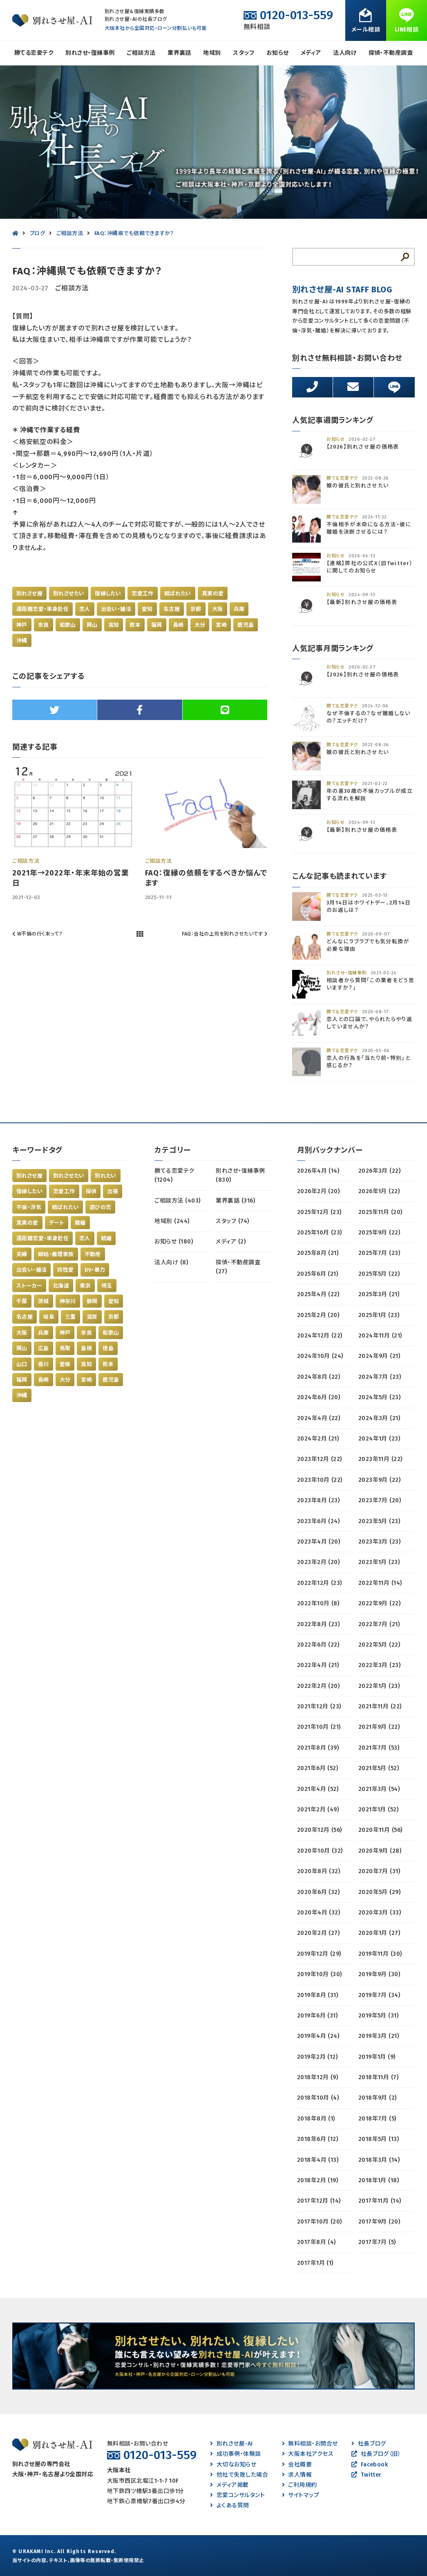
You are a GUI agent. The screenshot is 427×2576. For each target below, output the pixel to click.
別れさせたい (68, 593)
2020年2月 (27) (318, 1933)
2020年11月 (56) (380, 1830)
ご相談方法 (141, 52)
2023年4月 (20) (318, 1541)
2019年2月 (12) (317, 2056)
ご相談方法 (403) (177, 1200)
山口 (21, 1364)
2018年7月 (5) (377, 2118)
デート (56, 1223)
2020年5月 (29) (379, 1892)
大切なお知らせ (233, 2464)
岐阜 (48, 1317)
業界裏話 (179, 52)
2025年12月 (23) (319, 1212)
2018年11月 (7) (378, 2077)
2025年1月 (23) (379, 1315)
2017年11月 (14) (379, 2200)
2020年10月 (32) (320, 1850)
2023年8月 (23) (318, 1500)
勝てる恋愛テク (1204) (174, 1175)
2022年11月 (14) (380, 1583)
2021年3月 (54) (379, 1789)
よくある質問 (229, 2505)
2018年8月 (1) (316, 2118)
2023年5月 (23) (379, 1521)
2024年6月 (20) (318, 1397)
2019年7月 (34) (379, 1995)
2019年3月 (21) (378, 2036)
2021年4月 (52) (318, 1789)
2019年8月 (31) (317, 1995)
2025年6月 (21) (317, 1273)
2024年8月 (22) (318, 1376)
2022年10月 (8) (318, 1603)
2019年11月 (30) (380, 1953)
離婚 (80, 1223)
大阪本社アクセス (307, 2453)
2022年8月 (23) (318, 1624)
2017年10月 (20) (319, 2221)
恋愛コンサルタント (237, 2495)
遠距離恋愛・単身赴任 (42, 609)
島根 (86, 1348)
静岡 (92, 1301)
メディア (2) (231, 1241)
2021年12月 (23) (319, 1706)
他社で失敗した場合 (239, 2474)
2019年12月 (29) (319, 1953)
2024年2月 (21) (318, 1438)
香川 (43, 1364)
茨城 (43, 1301)
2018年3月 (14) (379, 2159)
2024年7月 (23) (379, 1376)
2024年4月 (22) (318, 1418)
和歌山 (68, 625)
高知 (113, 625)
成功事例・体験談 (235, 2453)
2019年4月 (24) (318, 2036)
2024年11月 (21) (380, 1335)
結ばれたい (177, 593)
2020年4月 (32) (318, 1912)
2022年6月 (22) (318, 1644)
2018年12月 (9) (317, 2077)
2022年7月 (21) (379, 1624)
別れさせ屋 (29, 593)
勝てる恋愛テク (34, 52)
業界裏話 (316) (235, 1200)
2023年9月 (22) (379, 1479)
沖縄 (21, 640)
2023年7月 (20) (379, 1500)
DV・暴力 (95, 1270)
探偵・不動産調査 (391, 52)
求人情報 (297, 2474)
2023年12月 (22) (319, 1459)
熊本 (135, 625)
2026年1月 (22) (379, 1191)
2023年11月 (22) (380, 1459)
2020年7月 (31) (379, 1871)
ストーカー (29, 1286)
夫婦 (21, 1254)
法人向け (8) (171, 1262)
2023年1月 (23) (379, 1562)
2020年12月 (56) (319, 1830)
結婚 (106, 1238)
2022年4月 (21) (318, 1665)
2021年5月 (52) (378, 1768)
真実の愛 (213, 593)
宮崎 (221, 625)
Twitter (366, 2474)
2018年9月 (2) (377, 2097)
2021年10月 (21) (319, 1726)
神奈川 (68, 1301)
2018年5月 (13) (378, 2139)
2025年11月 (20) (380, 1212)
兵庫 (239, 609)
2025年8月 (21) (318, 1253)
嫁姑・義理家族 (56, 1254)
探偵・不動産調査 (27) (238, 1267)
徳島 (108, 1348)
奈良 (43, 625)
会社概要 (297, 2464)
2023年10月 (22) (319, 1479)
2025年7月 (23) (379, 1253)
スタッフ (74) (232, 1221)
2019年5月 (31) (378, 2015)
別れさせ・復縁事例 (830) (240, 1175)
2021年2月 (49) (318, 1809)
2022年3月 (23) (379, 1665)
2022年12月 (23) (319, 1583)
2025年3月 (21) (379, 1294)
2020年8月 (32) (318, 1871)
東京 (85, 1286)
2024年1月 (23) (379, 1438)
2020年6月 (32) (318, 1892)
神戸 (21, 625)
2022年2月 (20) (318, 1686)
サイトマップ (300, 2495)
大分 (200, 625)
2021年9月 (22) (379, 1726)
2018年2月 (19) (317, 2180)
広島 (43, 1348)
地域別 (212, 52)
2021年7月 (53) (379, 1747)
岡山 (92, 625)
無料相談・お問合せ (310, 2443)
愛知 (147, 609)
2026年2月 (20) (318, 1191)
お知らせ (277, 52)
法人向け (344, 52)
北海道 (61, 1286)
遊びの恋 (100, 1207)
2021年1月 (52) (378, 1809)
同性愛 (65, 1270)
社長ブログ (368, 2443)
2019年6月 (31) (317, 2015)
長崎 (178, 625)
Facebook (369, 2464)
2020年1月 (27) (379, 1933)
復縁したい (108, 593)
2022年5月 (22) (379, 1644)
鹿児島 (245, 625)
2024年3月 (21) (379, 1418)
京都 (195, 609)
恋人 (84, 609)
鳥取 (65, 1348)
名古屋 (171, 609)
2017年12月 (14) (319, 2200)
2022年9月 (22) (379, 1603)
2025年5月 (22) (379, 1273)
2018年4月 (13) (318, 2159)
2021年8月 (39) (318, 1747)
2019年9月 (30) (379, 1974)
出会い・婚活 (116, 609)
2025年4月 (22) (318, 1294)
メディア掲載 (229, 2485)
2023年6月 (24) (318, 1521)
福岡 (156, 625)
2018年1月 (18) (378, 2180)
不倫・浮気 (28, 1207)
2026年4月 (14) (318, 1170)
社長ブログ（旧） (376, 2453)
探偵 (91, 1191)
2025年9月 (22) (379, 1232)
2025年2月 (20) (318, 1315)
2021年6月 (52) (317, 1768)
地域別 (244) (171, 1221)
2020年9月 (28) (380, 1850)
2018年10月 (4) (318, 2097)
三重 (70, 1317)
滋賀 (92, 1317)
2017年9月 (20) (379, 2221)
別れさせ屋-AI (231, 2443)
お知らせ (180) (173, 1241)
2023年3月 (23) (379, 1541)
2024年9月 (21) (379, 1356)
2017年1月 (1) (315, 2263)
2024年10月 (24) (320, 1356)
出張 (112, 1191)
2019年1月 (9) (377, 2056)
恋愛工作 (143, 593)
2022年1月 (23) (379, 1686)
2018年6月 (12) (317, 2139)
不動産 (93, 1254)
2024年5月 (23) (379, 1397)
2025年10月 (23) (319, 1232)
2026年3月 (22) (379, 1170)
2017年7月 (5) (377, 2242)
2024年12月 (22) (319, 1335)
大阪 (217, 609)
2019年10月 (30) (319, 1974)
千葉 (21, 1301)
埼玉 (106, 1286)
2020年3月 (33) (379, 1912)
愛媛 (65, 1364)
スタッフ (243, 52)
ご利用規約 (299, 2485)
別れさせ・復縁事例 (89, 52)
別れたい (105, 1176)
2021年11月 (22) (380, 1706)
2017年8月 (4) (316, 2242)
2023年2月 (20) (318, 1562)
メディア (311, 52)
